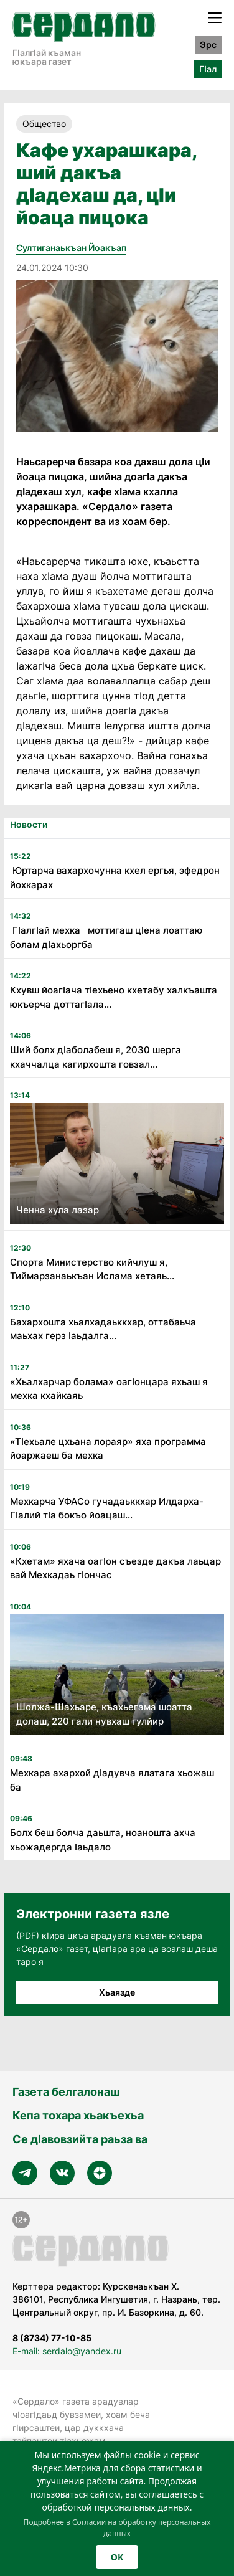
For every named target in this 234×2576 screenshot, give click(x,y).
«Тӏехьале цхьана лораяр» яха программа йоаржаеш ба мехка (108, 1449)
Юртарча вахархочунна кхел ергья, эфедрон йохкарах (115, 877)
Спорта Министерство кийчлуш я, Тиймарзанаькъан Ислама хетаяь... (92, 1269)
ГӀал (208, 69)
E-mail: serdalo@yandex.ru (66, 2351)
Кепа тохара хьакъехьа (78, 2115)
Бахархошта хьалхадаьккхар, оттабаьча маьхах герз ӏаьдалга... (103, 1329)
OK (117, 2557)
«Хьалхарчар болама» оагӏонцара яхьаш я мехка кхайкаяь (109, 1389)
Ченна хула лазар (57, 1210)
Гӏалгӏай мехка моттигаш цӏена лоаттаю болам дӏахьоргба (106, 937)
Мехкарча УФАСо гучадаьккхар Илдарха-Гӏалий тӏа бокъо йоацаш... (107, 1508)
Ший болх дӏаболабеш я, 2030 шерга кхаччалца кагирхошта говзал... (95, 1057)
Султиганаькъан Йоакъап (71, 247)
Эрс (208, 44)
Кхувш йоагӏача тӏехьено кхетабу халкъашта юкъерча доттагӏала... (113, 997)
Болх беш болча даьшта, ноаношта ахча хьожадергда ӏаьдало (102, 1840)
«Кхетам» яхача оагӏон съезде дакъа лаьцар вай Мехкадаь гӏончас (115, 1568)
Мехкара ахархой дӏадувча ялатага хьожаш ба (112, 1780)
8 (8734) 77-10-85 (51, 2337)
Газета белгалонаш (65, 2091)
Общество (44, 123)
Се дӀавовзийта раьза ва (79, 2139)
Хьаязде (117, 1992)
